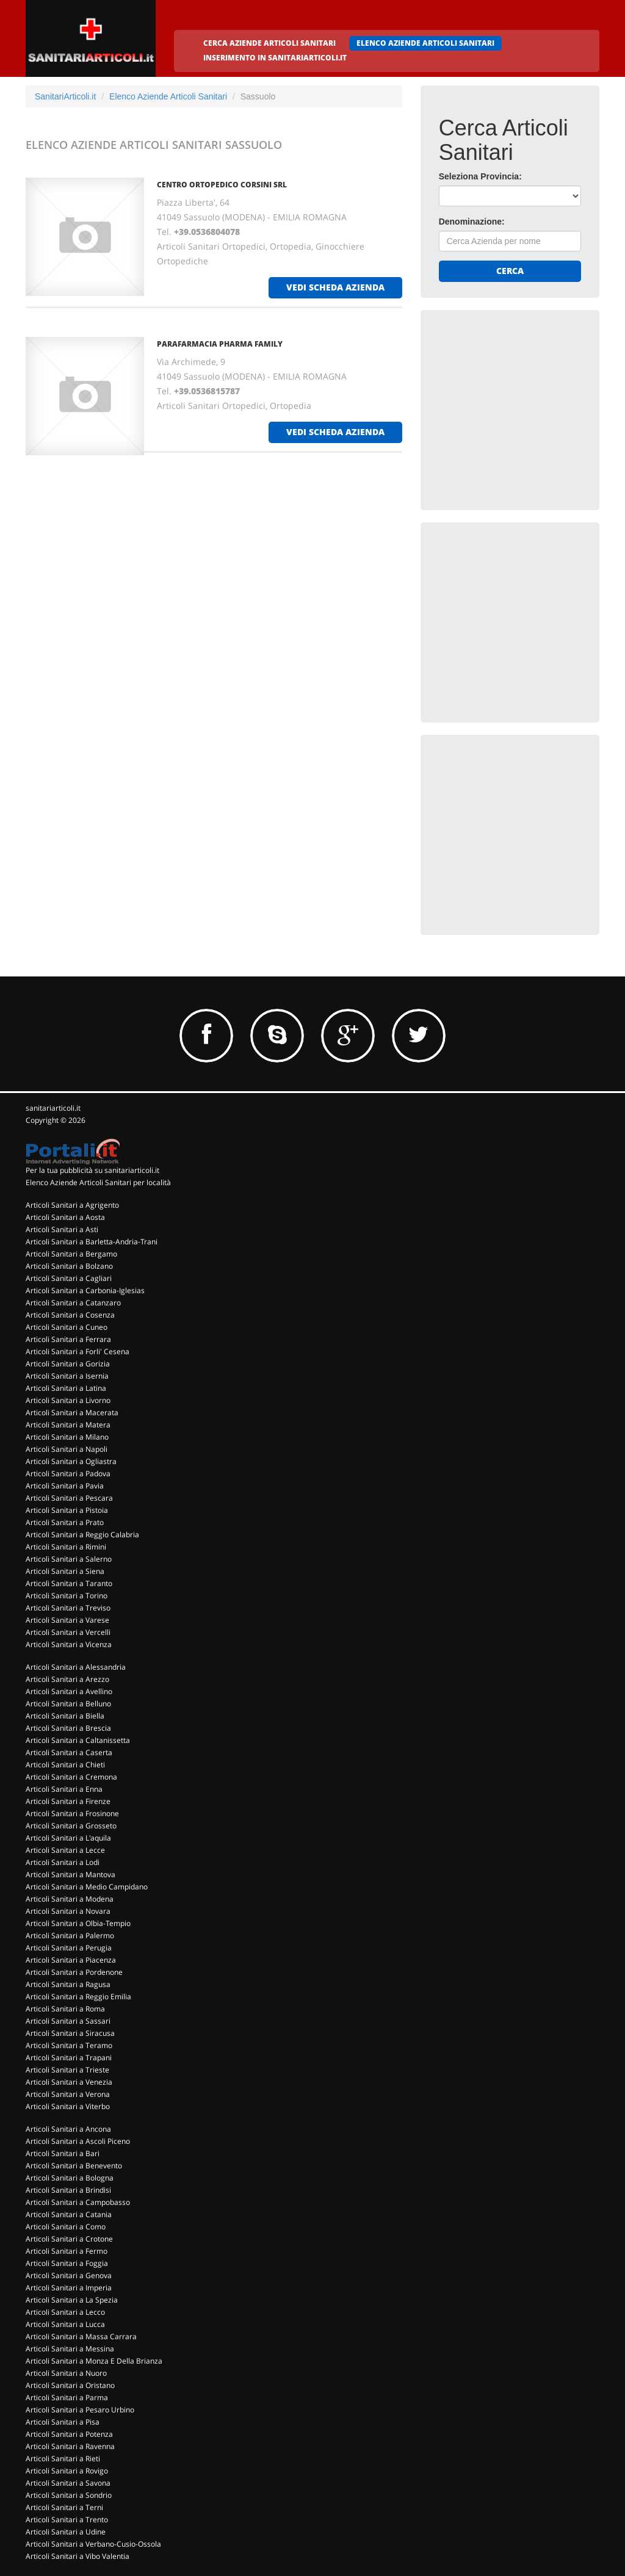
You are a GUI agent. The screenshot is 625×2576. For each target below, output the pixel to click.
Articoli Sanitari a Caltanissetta (78, 1740)
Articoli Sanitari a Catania (69, 2214)
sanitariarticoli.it (53, 1108)
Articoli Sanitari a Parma (67, 2397)
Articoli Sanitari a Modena (70, 1899)
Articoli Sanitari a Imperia (69, 2287)
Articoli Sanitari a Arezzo (67, 1679)
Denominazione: (472, 221)
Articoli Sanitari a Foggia (67, 2263)
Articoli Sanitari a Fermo (66, 2251)
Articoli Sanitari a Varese (67, 1620)
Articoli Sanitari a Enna (64, 1789)
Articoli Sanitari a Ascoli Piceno (78, 2141)
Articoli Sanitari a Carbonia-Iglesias (85, 1290)
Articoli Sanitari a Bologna (70, 2178)
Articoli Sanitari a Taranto (69, 1583)
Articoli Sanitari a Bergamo (71, 1254)
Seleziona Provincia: (480, 176)
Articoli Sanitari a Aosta (65, 1217)
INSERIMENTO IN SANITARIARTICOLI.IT (275, 57)
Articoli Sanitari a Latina (66, 1388)
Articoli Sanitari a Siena (65, 1571)
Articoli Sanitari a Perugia (69, 1948)
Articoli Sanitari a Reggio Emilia (78, 1996)
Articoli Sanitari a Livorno (68, 1400)
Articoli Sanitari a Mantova (70, 1874)
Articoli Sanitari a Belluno (68, 1703)
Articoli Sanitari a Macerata (72, 1412)
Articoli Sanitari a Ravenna (70, 2446)
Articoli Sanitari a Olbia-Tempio (78, 1923)
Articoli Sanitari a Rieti (63, 2458)
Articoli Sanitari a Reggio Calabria (82, 1534)
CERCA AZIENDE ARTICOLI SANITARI (269, 43)
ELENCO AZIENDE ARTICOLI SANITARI (425, 43)
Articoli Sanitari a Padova (68, 1473)
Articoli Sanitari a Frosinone (72, 1813)
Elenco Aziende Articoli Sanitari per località (98, 1182)
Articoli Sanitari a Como (66, 2226)
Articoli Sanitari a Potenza (69, 2434)
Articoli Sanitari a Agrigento (72, 1205)
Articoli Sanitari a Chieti (65, 1764)
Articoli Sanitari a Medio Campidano (87, 1886)
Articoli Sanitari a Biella (65, 1716)
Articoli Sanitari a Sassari (68, 2021)
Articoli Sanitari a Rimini (66, 1547)
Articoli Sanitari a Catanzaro (73, 1302)
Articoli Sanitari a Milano (67, 1437)
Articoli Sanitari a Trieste (67, 2070)
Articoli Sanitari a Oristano (70, 2385)
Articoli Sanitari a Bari (62, 2153)
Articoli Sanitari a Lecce (65, 1850)
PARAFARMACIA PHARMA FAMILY (220, 344)
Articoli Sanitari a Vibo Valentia (77, 2556)
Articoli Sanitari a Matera (68, 1425)
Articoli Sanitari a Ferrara (68, 1339)
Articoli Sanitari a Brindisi (68, 2190)
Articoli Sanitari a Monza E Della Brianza (94, 2361)
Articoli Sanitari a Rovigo (67, 2471)
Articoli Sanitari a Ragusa (68, 1984)
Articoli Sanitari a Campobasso (78, 2202)
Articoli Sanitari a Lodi (62, 1862)
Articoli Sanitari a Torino (66, 1595)
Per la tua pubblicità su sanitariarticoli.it (92, 1170)
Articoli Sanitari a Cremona (71, 1777)
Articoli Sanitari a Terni (64, 2507)
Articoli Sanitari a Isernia (67, 1376)
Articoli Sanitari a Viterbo (68, 2106)
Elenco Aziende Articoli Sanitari (168, 96)
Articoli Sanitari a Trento (67, 2519)
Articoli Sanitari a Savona (68, 2483)
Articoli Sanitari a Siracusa (70, 2033)
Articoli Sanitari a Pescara (69, 1498)
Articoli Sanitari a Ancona (68, 2129)
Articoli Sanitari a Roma (65, 2009)
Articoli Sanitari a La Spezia (72, 2300)
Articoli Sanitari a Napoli (66, 1449)
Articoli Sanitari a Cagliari (69, 1278)
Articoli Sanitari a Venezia (69, 2082)
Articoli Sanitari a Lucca (65, 2324)
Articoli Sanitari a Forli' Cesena (77, 1351)
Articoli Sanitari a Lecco (65, 2312)
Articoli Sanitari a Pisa (62, 2422)
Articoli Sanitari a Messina (70, 2348)
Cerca (510, 270)
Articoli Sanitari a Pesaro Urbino (80, 2410)
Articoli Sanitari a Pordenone (74, 1972)
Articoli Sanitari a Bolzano (69, 1266)
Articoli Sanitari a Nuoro (66, 2373)
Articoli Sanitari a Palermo (70, 1935)
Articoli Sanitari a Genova (69, 2275)
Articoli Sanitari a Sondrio (69, 2495)
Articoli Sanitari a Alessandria (76, 1667)
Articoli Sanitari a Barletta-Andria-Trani (91, 1241)
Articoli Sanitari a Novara (68, 1911)
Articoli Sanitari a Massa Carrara (81, 2336)
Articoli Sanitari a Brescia (68, 1728)
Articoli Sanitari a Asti (62, 1229)
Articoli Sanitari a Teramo (69, 2045)
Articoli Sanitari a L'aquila (68, 1838)
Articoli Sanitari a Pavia (65, 1486)
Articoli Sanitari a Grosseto (71, 1825)
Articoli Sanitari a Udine (66, 2532)
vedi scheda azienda (335, 287)
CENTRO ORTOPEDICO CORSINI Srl (222, 184)
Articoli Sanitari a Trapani (69, 2057)
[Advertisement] (530, 404)
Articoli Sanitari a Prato (65, 1522)
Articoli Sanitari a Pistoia (67, 1510)
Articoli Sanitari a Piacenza (71, 1960)
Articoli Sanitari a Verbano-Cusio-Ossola (93, 2544)
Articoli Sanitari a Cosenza (70, 1315)
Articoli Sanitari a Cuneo (66, 1327)
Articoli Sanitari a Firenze (68, 1801)
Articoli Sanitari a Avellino (69, 1691)
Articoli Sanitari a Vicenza (69, 1644)
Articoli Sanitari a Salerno (69, 1559)
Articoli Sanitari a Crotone (69, 2239)
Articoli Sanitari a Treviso (68, 1608)
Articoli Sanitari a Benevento (74, 2165)
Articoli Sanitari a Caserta (69, 1752)
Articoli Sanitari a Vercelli (68, 1632)
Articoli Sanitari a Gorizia (68, 1363)
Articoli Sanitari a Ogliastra (71, 1461)
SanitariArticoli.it (65, 96)
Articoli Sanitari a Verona (68, 2094)
